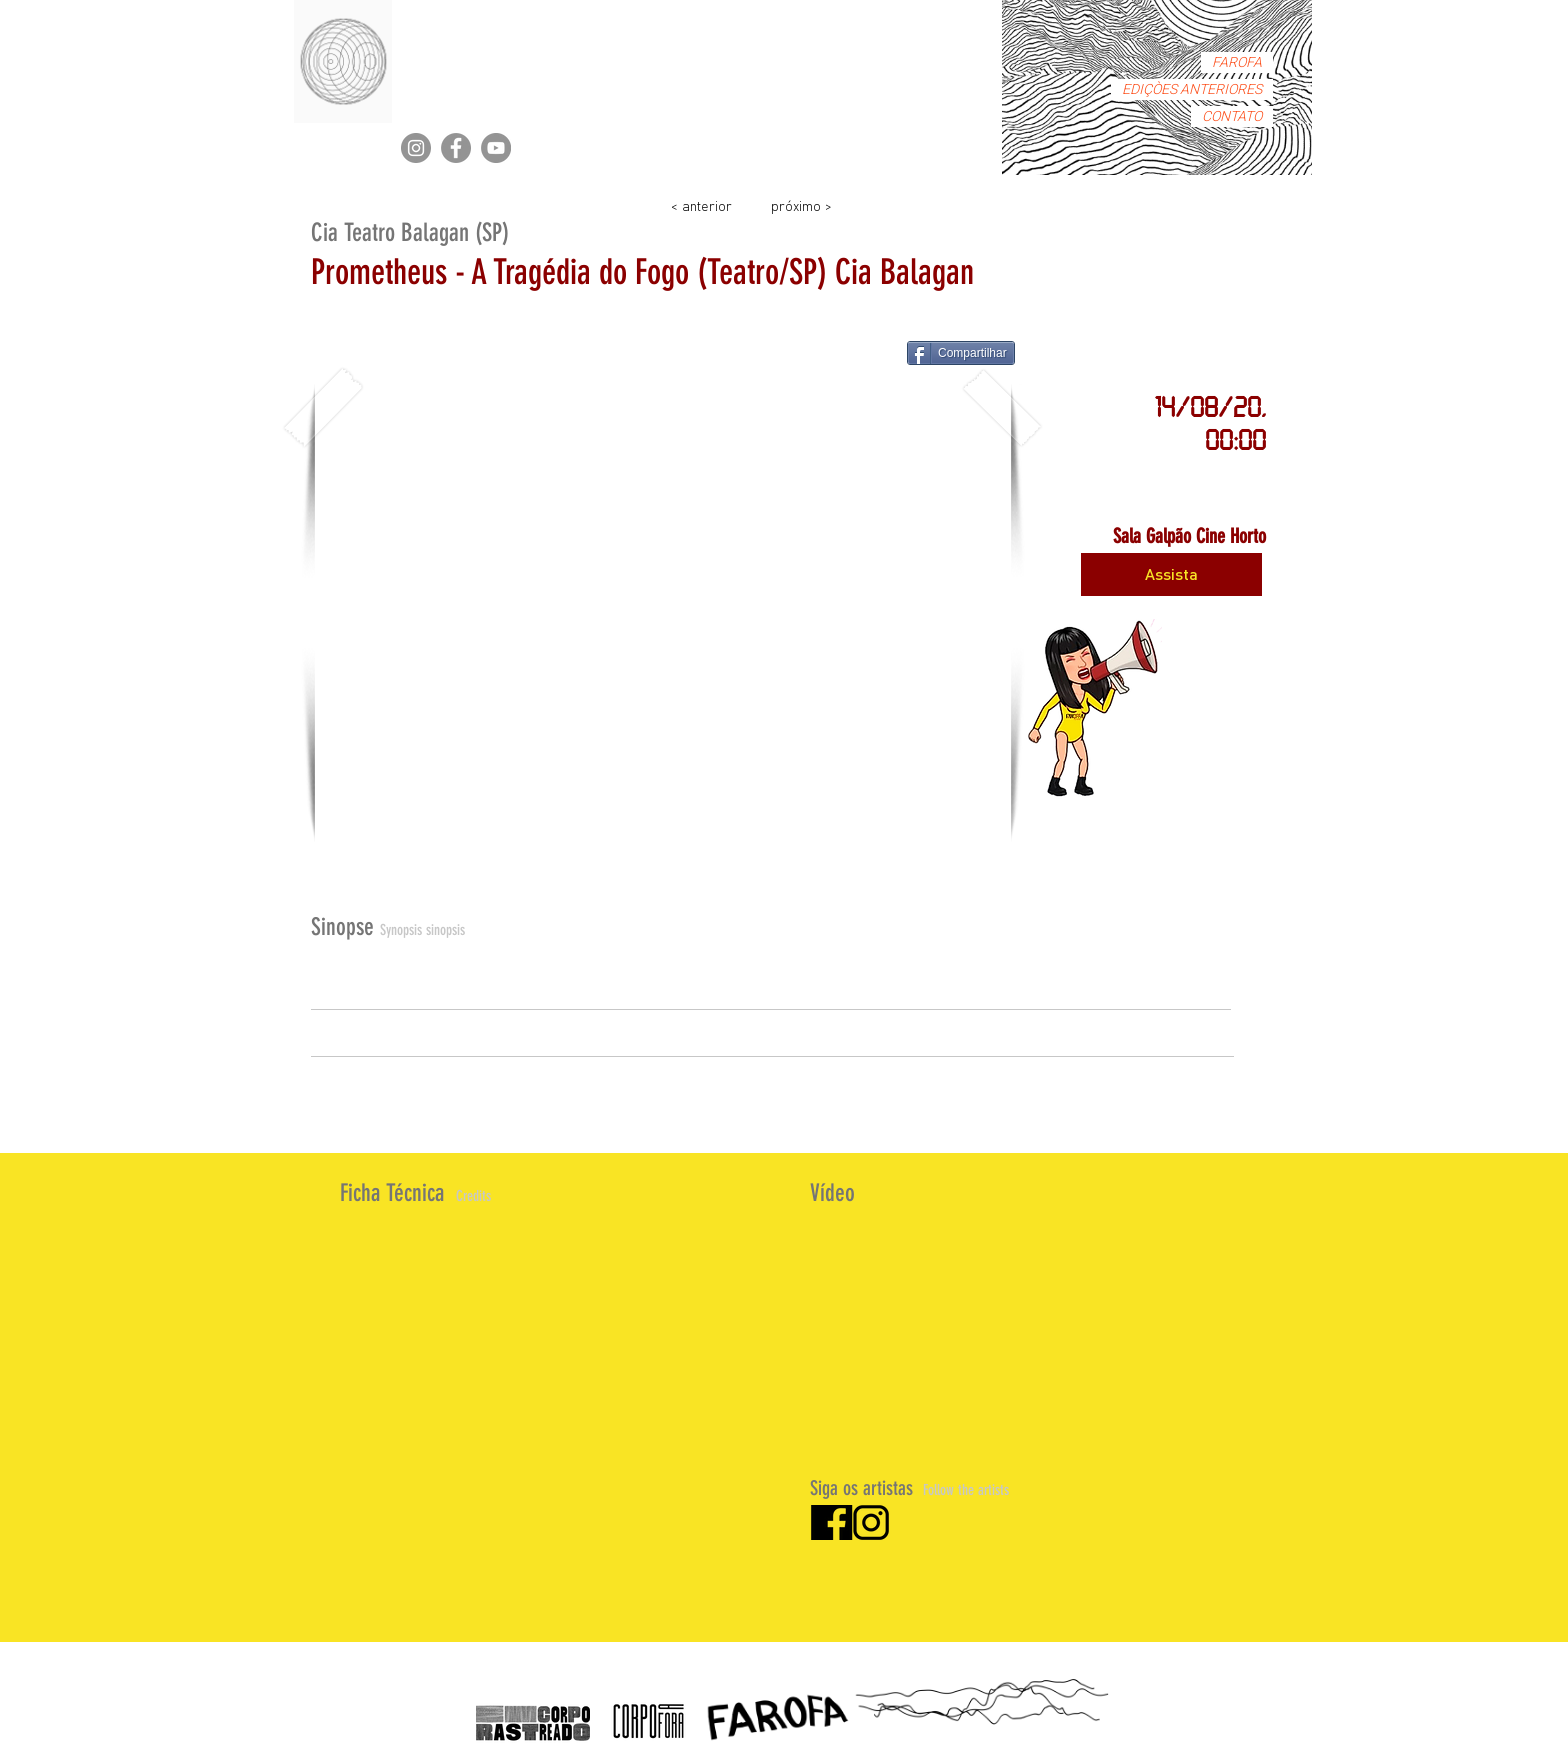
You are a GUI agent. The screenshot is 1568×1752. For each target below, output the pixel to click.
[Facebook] (456, 148)
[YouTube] (496, 148)
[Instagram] (416, 148)
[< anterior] (701, 204)
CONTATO (1232, 116)
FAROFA (1237, 62)
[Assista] (1171, 574)
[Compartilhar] (961, 353)
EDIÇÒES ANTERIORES (1192, 89)
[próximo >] (801, 204)
